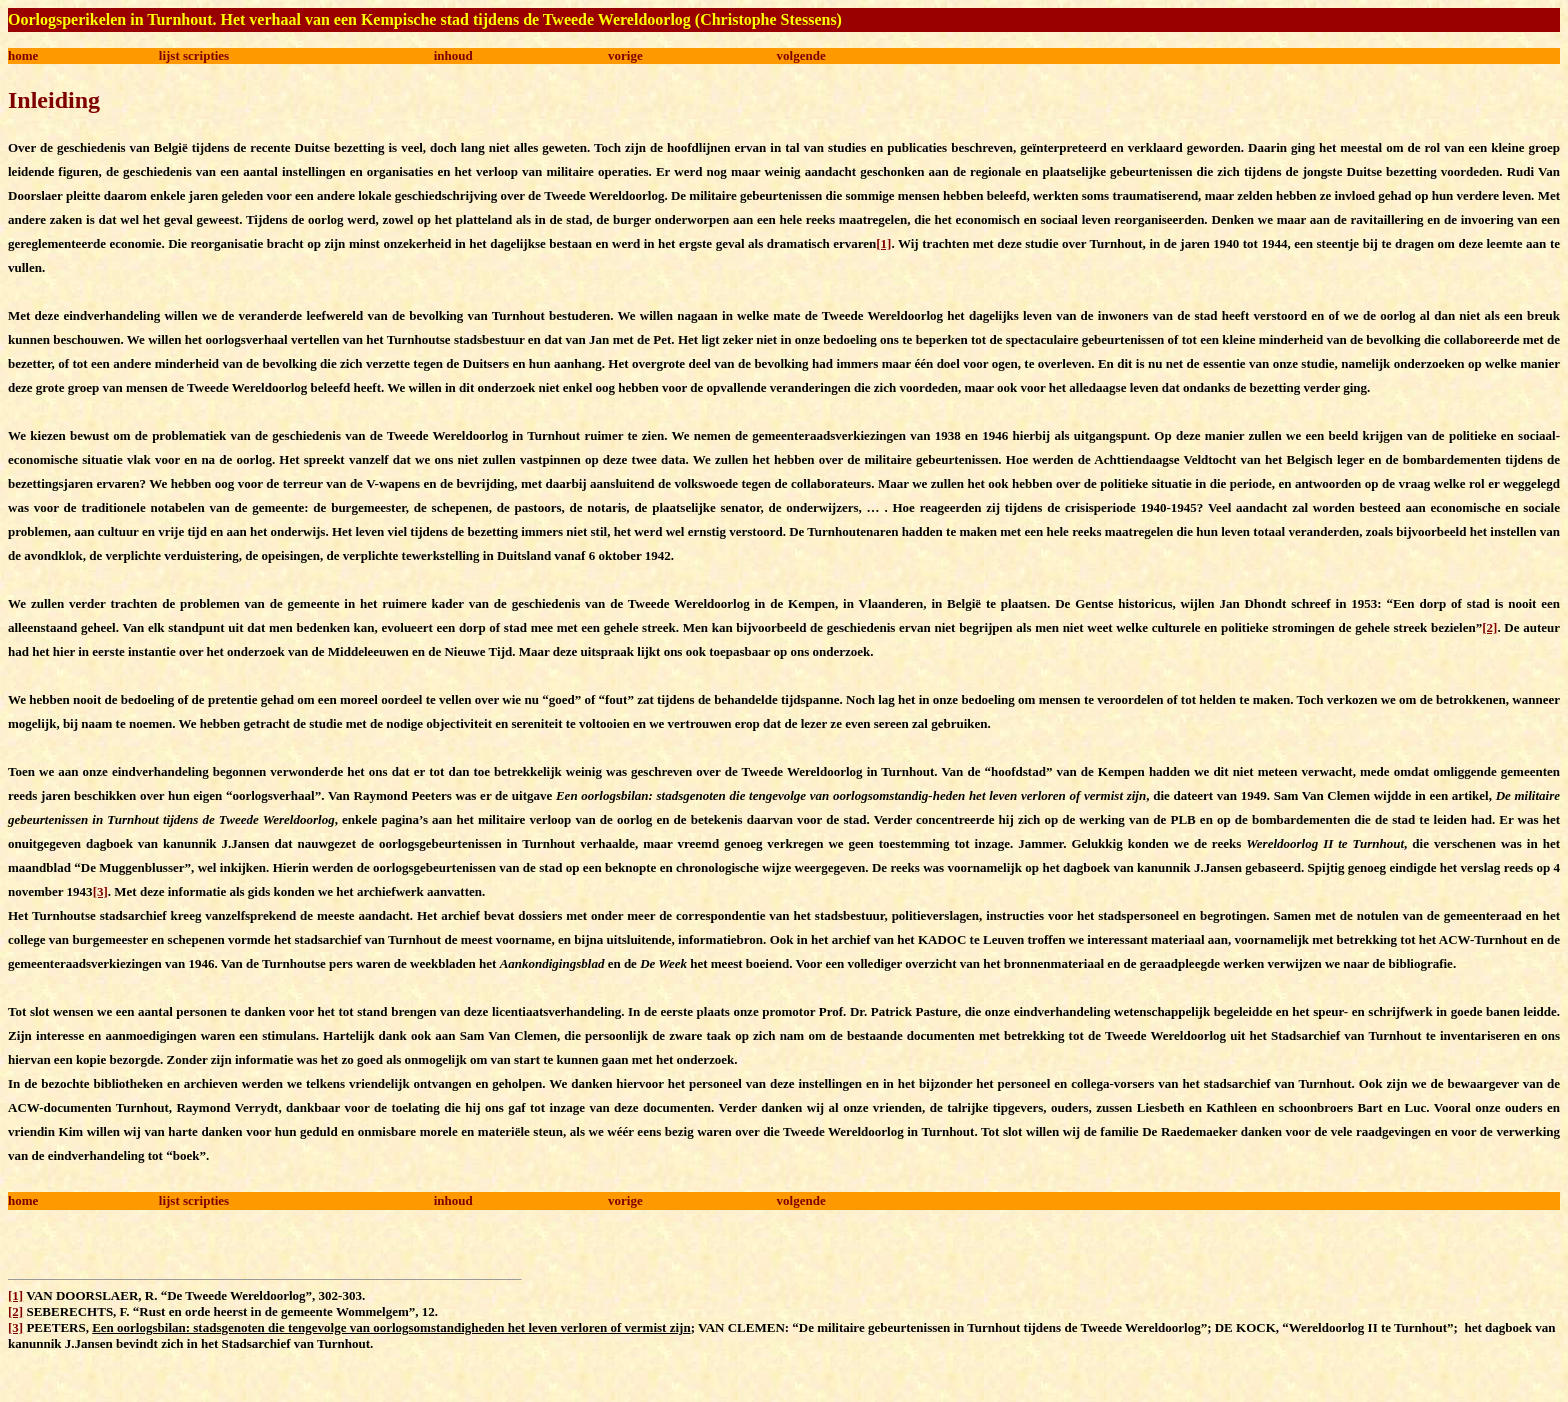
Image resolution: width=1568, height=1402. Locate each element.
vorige (625, 55)
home (23, 55)
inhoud (453, 55)
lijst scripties (194, 55)
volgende (801, 55)
